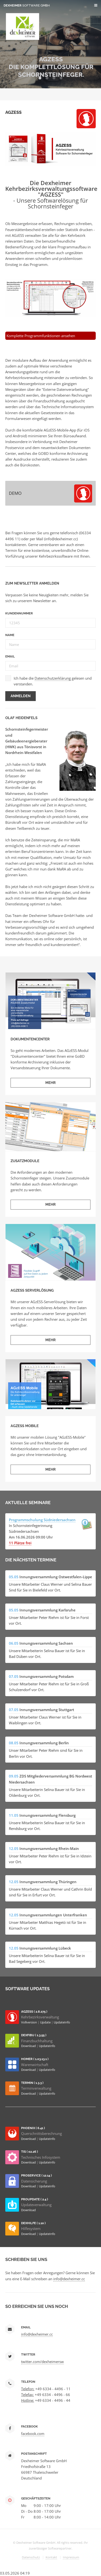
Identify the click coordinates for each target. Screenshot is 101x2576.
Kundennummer (19, 613)
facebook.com (32, 2433)
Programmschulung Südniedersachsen (42, 1519)
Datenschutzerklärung (53, 678)
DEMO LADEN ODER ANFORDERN (50, 494)
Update (45, 2022)
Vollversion (29, 2022)
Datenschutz (31, 2557)
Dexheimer (27, 5)
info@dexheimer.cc (69, 2278)
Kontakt (51, 2557)
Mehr (50, 1083)
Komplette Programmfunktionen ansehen (40, 335)
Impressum (71, 2557)
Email (10, 656)
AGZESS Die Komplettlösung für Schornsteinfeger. (51, 67)
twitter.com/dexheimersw (42, 2361)
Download (28, 2046)
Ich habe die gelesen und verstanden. (53, 681)
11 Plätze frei (20, 1542)
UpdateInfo (62, 2022)
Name (9, 635)
